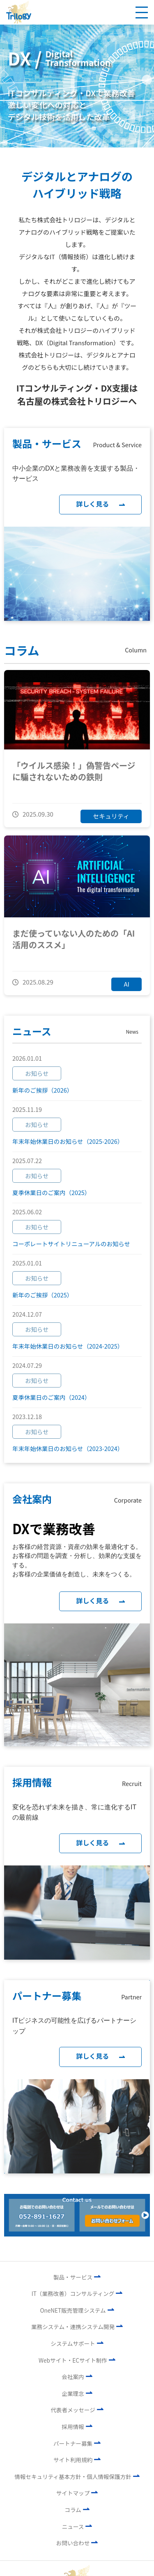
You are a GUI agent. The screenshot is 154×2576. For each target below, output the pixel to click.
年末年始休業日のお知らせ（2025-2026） (67, 1141)
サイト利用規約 (77, 2458)
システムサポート (77, 2342)
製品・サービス (77, 2276)
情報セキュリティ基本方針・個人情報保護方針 (77, 2475)
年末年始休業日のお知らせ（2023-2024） (67, 1448)
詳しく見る (100, 504)
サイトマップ (77, 2491)
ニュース (77, 2525)
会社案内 (77, 2375)
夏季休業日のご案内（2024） (51, 1397)
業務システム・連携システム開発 (77, 2325)
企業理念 (77, 2392)
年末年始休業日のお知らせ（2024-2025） (67, 1346)
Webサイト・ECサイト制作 (77, 2359)
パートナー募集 (77, 2442)
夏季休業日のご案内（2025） (51, 1192)
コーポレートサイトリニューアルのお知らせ (71, 1243)
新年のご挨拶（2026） (42, 1090)
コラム (76, 2508)
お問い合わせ (77, 2541)
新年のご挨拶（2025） (42, 1294)
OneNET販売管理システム (77, 2309)
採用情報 (77, 2425)
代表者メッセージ (77, 2408)
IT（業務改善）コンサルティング (77, 2292)
